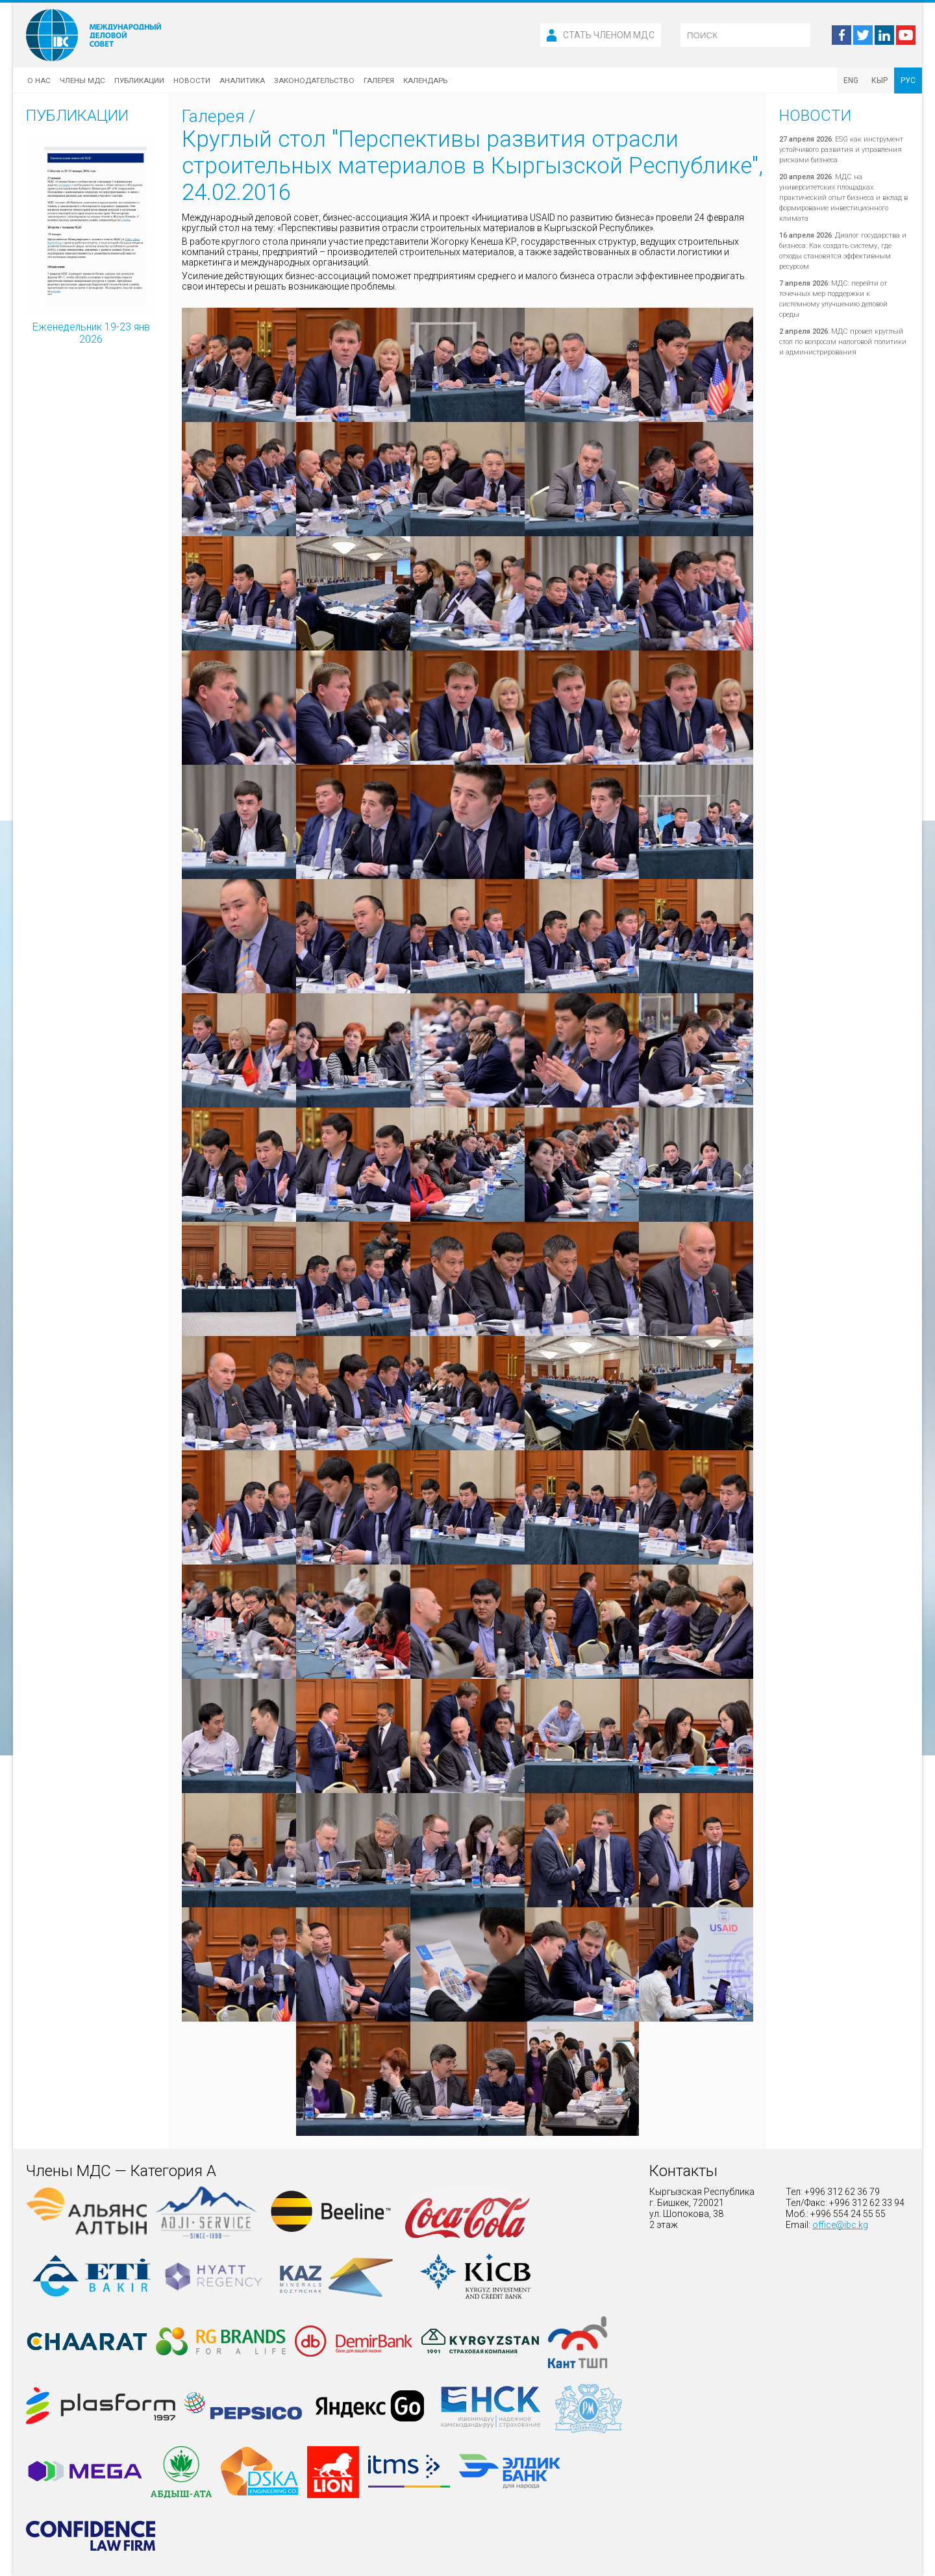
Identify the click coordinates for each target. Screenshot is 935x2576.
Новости (191, 80)
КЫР (879, 80)
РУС (908, 80)
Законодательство (314, 80)
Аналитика (242, 80)
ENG (850, 80)
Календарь (425, 80)
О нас (39, 80)
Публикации (139, 80)
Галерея (379, 80)
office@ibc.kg (840, 2225)
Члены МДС (82, 80)
